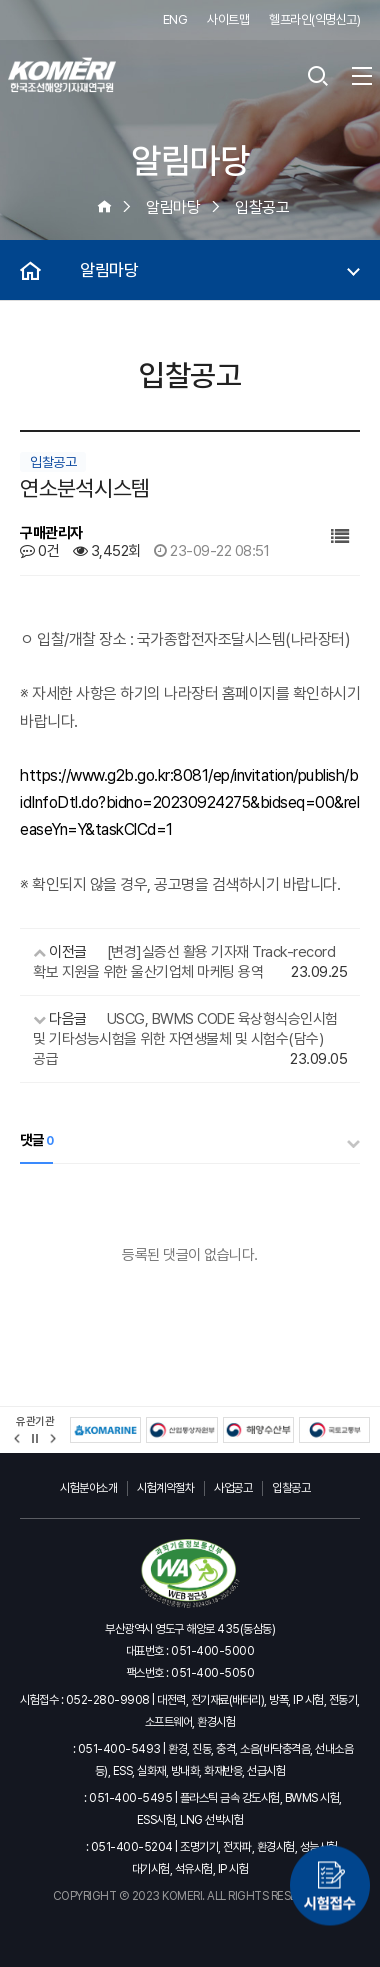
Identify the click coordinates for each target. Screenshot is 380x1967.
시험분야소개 (88, 1488)
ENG (175, 19)
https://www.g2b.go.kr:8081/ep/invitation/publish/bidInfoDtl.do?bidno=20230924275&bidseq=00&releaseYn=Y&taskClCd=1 (189, 802)
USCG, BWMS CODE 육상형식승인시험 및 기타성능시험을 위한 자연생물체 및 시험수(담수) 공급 (185, 1039)
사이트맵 (228, 19)
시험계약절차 (165, 1488)
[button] (17, 1438)
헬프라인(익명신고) (314, 19)
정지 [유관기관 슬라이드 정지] (35, 1439)
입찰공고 (291, 1488)
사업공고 (233, 1488)
